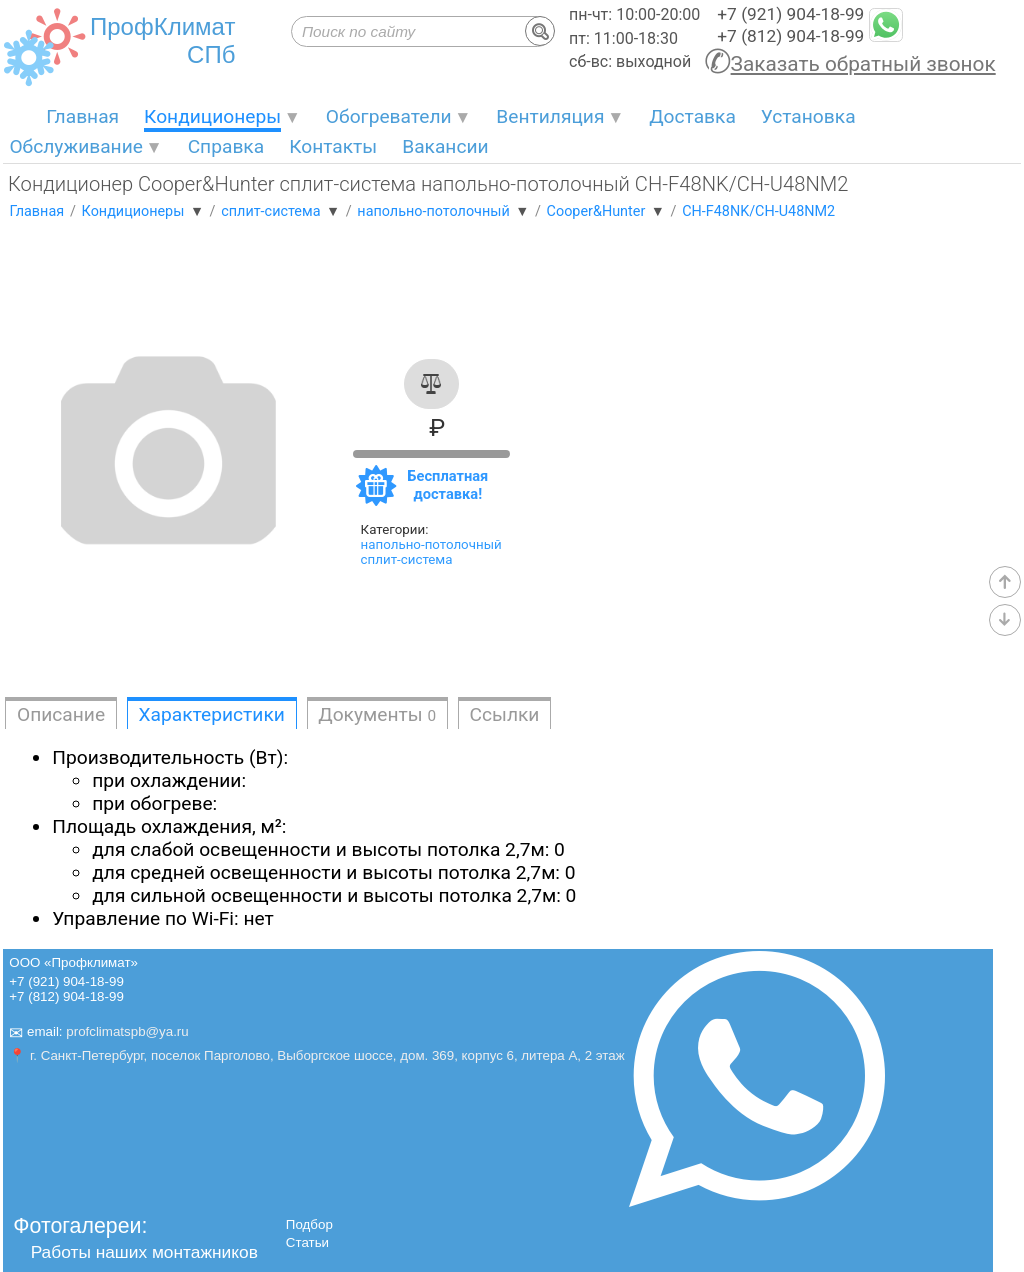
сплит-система (407, 559)
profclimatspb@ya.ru (127, 1032)
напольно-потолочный (431, 544)
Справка (226, 146)
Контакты (333, 146)
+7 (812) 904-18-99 (790, 36)
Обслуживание (76, 146)
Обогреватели (389, 116)
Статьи (307, 1242)
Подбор (309, 1224)
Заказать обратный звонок (863, 64)
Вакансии (445, 146)
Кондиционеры (212, 116)
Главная (82, 116)
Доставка (692, 116)
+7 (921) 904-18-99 (790, 14)
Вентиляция (550, 116)
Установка (808, 116)
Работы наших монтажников (144, 1252)
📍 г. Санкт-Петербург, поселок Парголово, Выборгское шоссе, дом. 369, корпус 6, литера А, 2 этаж (316, 1055)
